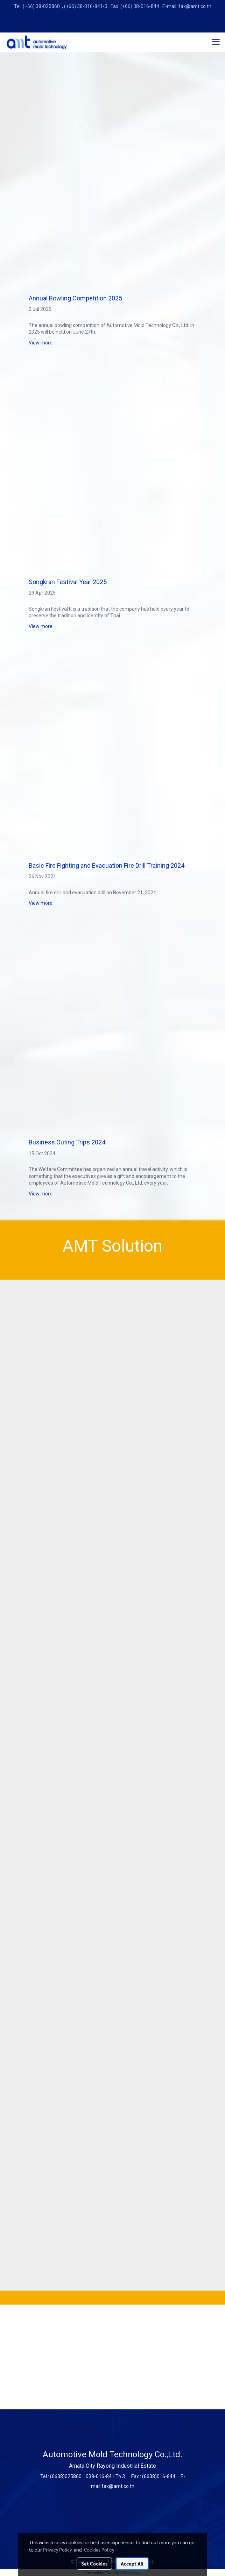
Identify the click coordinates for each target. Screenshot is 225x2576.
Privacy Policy (57, 2549)
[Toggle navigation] (216, 42)
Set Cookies (94, 2563)
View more (41, 342)
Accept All (132, 2563)
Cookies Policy (99, 2549)
